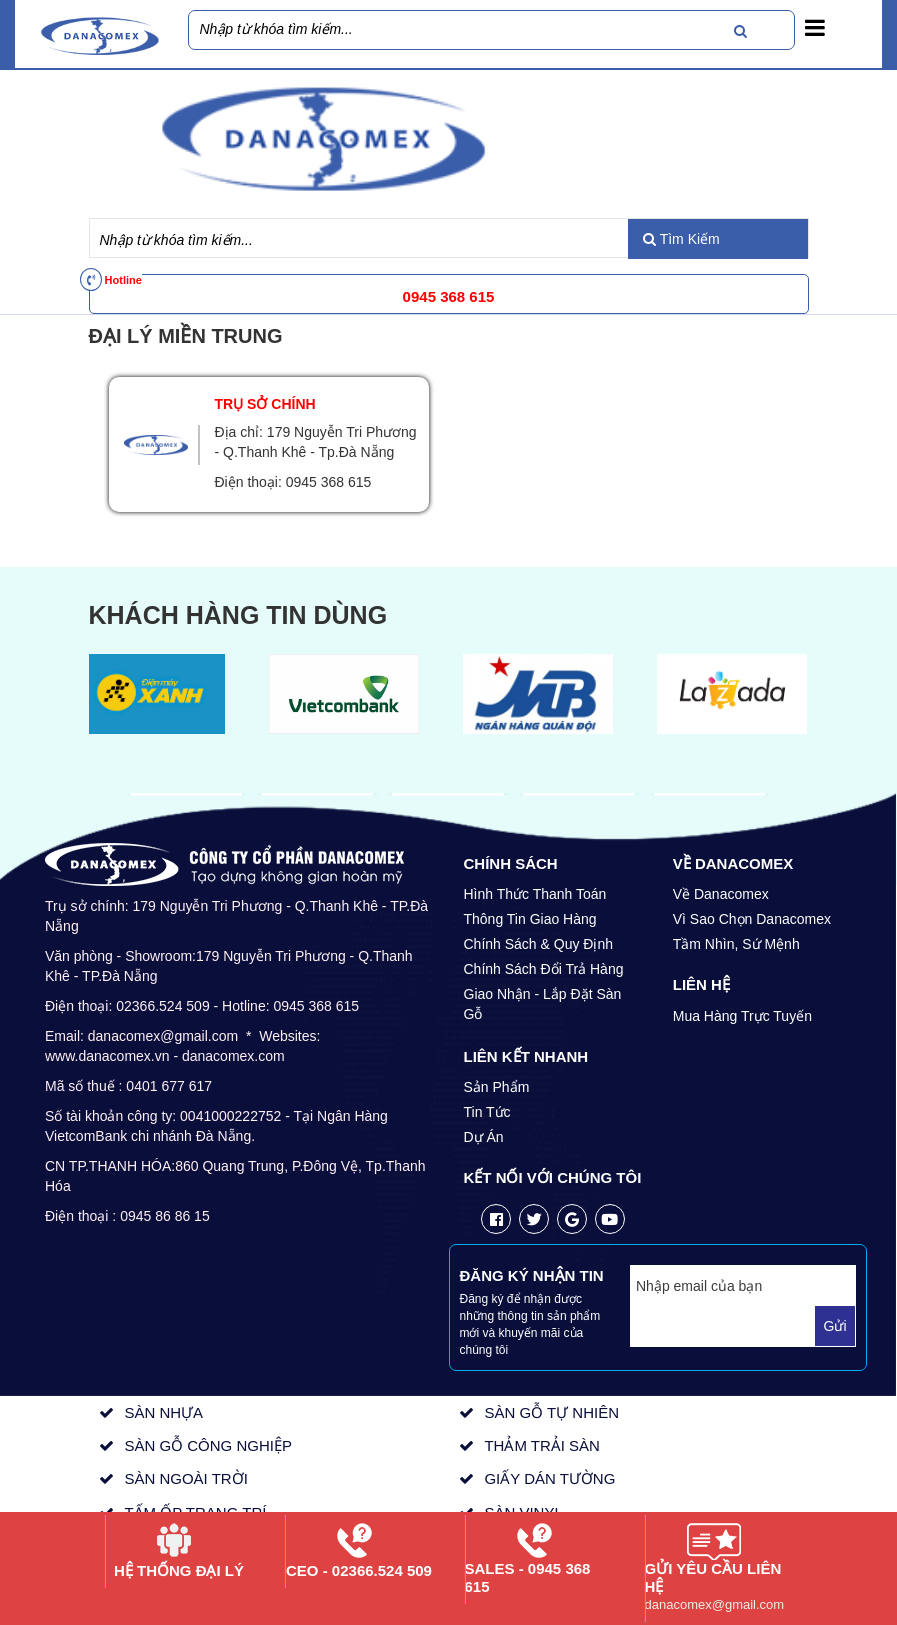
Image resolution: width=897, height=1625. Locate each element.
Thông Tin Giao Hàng (530, 919)
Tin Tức (487, 1112)
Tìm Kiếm (681, 239)
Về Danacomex (721, 894)
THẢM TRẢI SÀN (542, 1445)
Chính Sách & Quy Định (539, 944)
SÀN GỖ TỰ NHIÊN (551, 1412)
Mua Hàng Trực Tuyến (742, 1016)
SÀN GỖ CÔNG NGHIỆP (208, 1445)
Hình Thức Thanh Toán (535, 894)
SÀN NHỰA (163, 1412)
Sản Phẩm (497, 1087)
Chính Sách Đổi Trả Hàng (544, 969)
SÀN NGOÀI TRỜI (185, 1478)
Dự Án (484, 1137)
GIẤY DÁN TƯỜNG (549, 1478)
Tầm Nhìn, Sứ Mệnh (736, 944)
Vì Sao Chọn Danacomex (752, 919)
